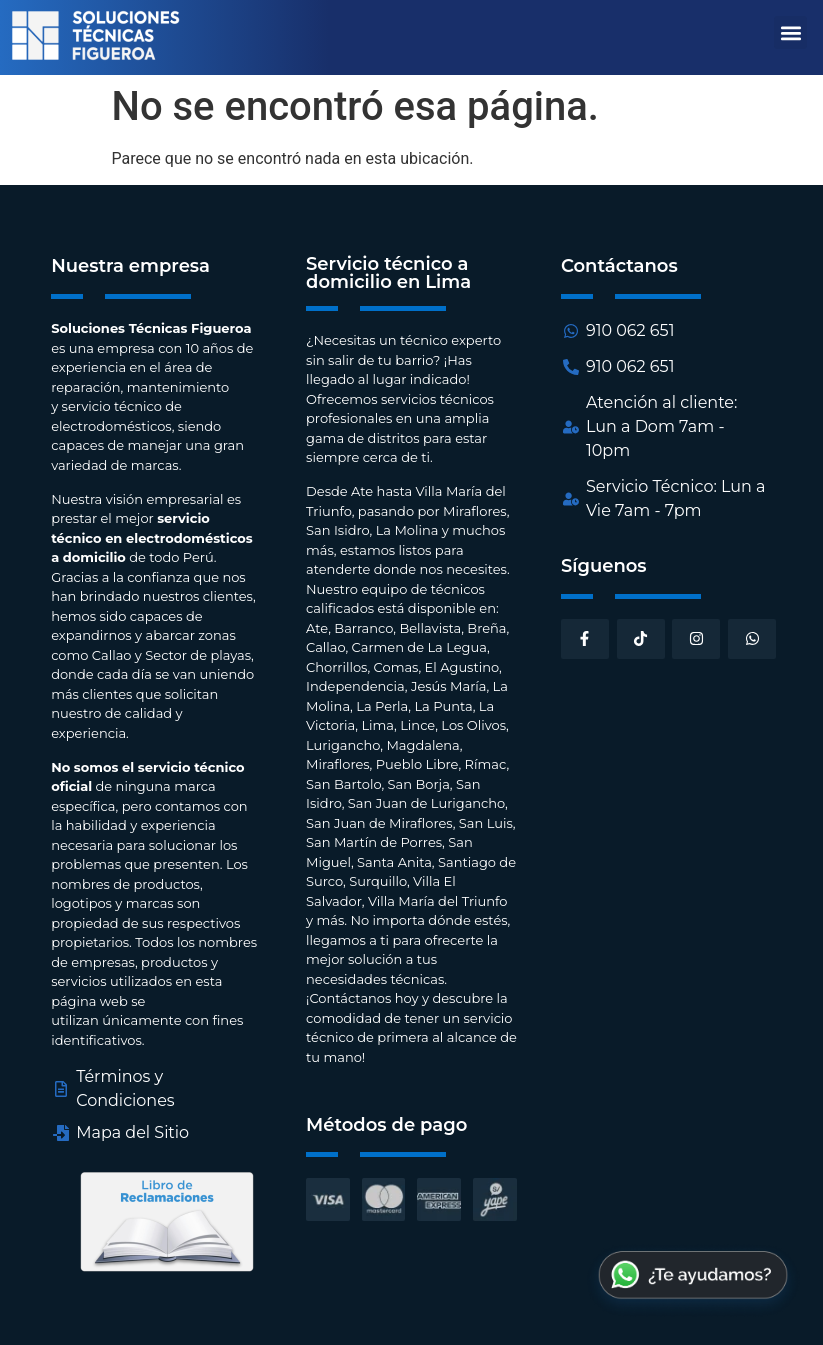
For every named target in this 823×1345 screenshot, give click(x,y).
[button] (790, 32)
